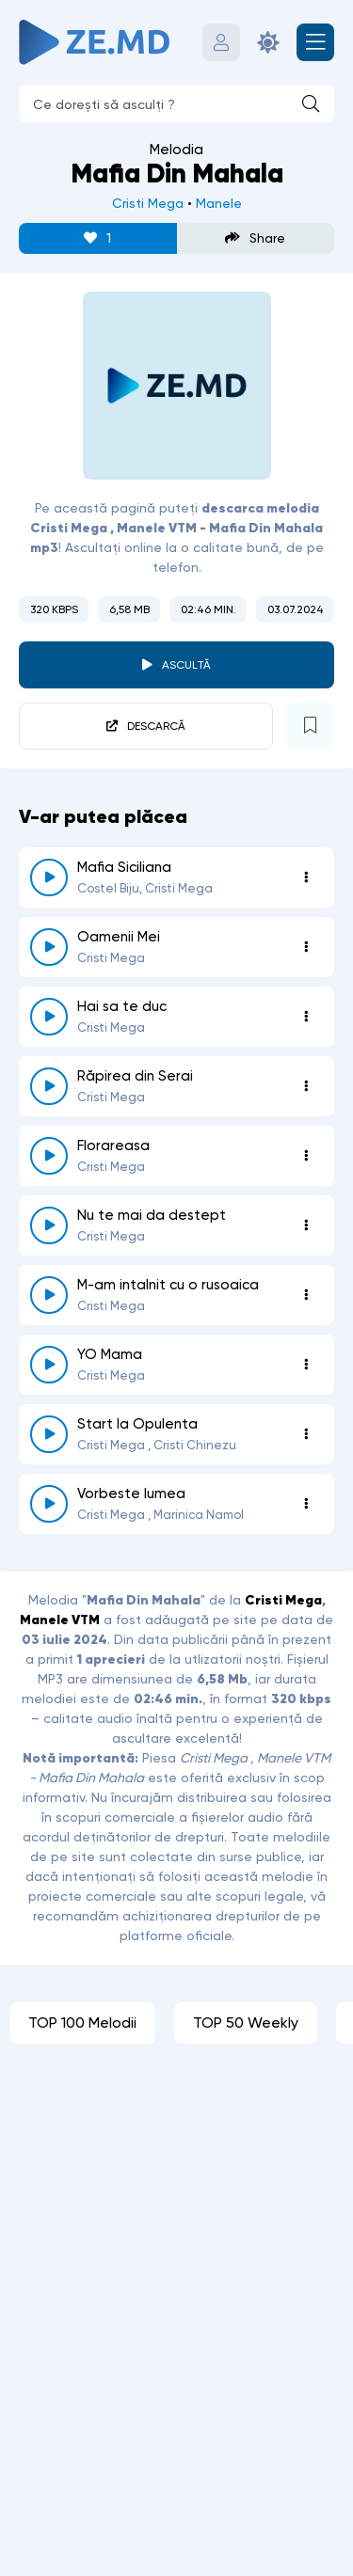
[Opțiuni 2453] (306, 1225)
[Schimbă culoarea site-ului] (268, 42)
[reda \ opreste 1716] (49, 1016)
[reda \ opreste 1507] (49, 1156)
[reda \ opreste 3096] (49, 1434)
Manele (219, 203)
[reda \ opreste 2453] (49, 1225)
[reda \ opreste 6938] (49, 1086)
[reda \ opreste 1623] (49, 1504)
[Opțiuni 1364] (306, 1295)
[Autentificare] (221, 42)
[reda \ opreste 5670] (49, 877)
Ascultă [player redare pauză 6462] (186, 665)
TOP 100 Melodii (82, 2022)
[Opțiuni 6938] (306, 1086)
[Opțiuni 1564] (306, 1364)
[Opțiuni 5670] (306, 877)
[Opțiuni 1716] (306, 1016)
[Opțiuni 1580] (306, 947)
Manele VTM (60, 1619)
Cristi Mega (148, 203)
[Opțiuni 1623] (306, 1504)
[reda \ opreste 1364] (49, 1295)
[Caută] (310, 103)
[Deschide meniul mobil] (315, 42)
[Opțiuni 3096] (306, 1434)
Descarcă (156, 726)
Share (255, 238)
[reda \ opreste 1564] (49, 1364)
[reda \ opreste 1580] (49, 947)
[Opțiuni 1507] (306, 1156)
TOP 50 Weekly (245, 2022)
